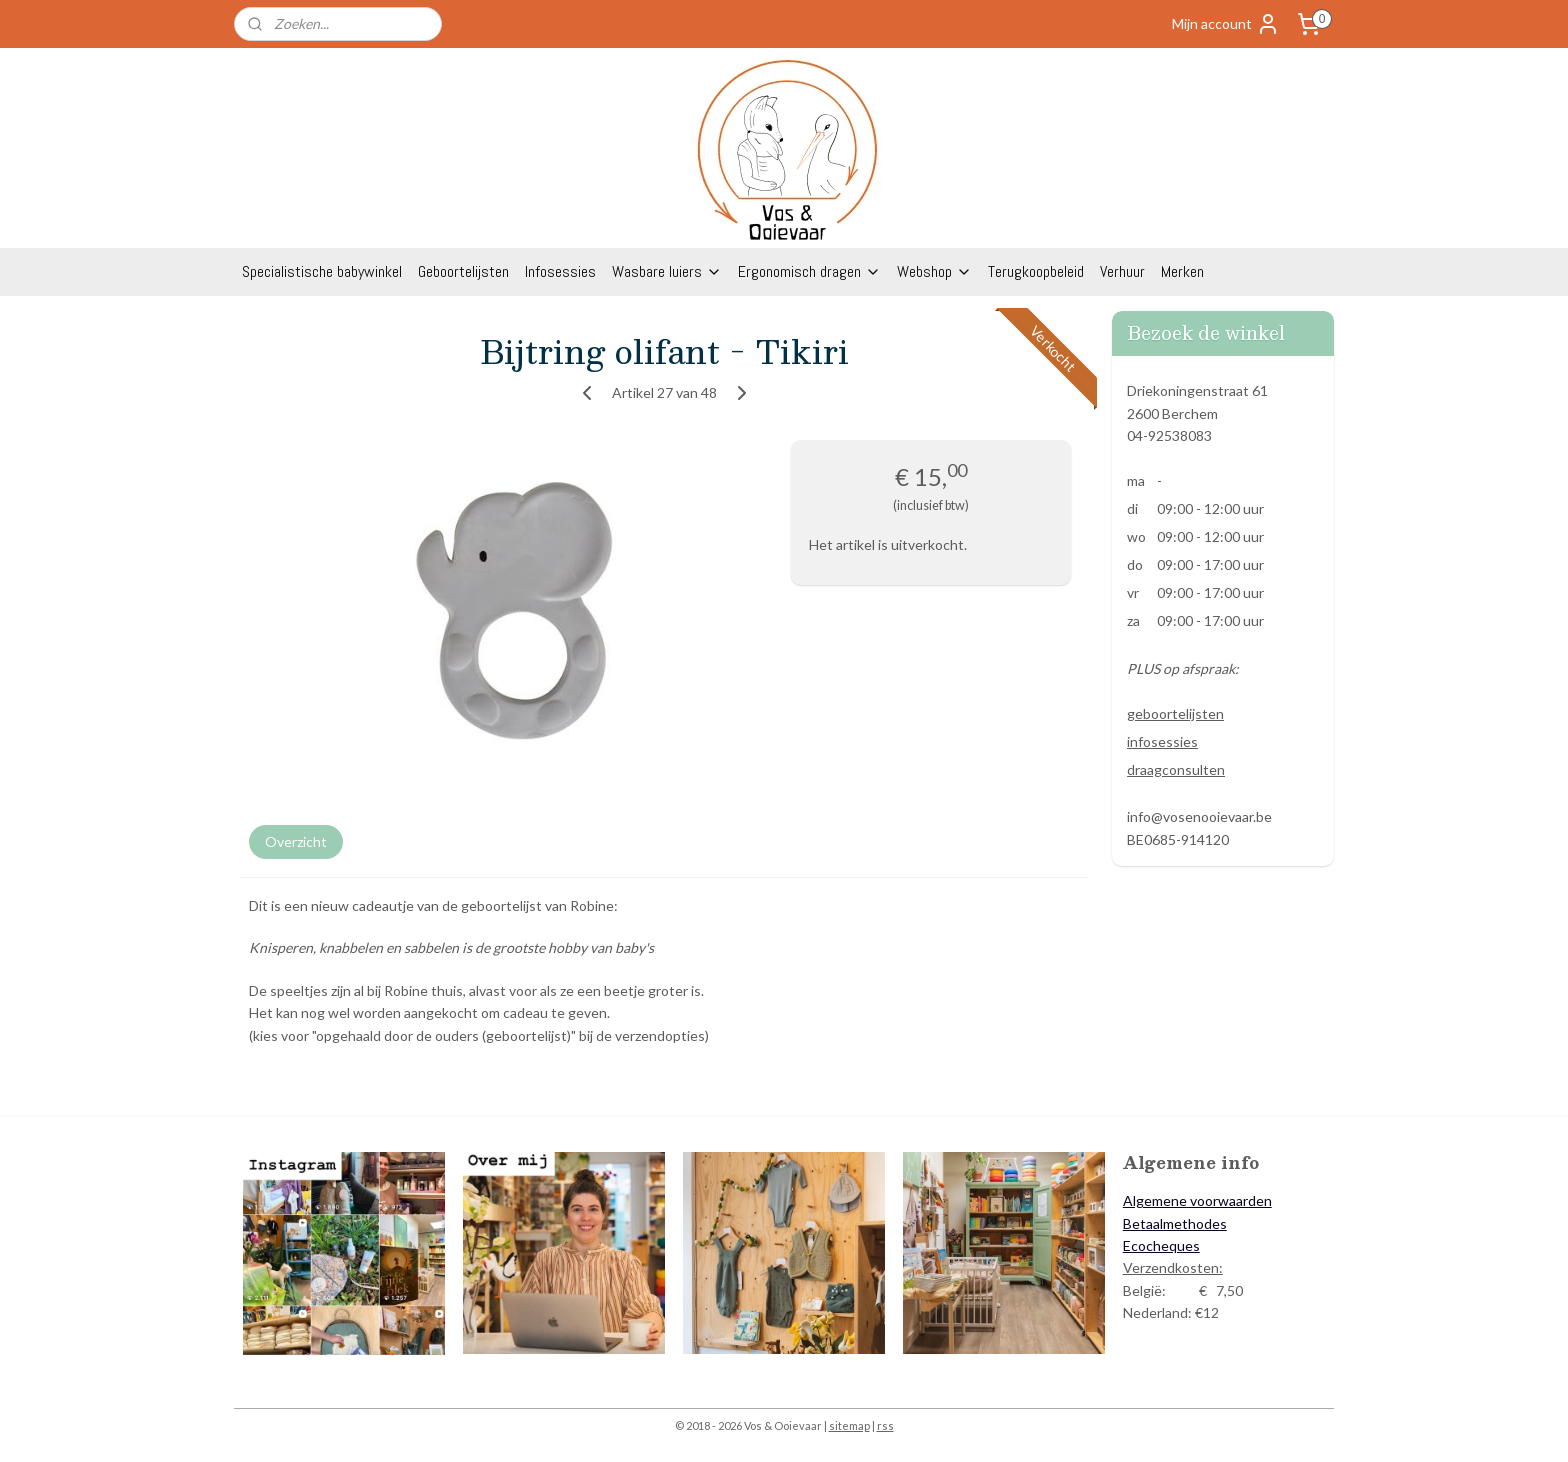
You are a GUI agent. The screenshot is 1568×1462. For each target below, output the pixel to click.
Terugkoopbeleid (1036, 271)
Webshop (934, 271)
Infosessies (560, 271)
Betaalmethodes (1175, 1223)
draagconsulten (1176, 769)
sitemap (849, 1425)
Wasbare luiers (667, 271)
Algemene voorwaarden (1197, 1200)
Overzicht (296, 841)
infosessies (1162, 741)
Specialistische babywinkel (322, 271)
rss (885, 1425)
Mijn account (1226, 24)
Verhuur (1122, 271)
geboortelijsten (1175, 713)
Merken (1182, 271)
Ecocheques (1161, 1245)
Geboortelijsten (463, 271)
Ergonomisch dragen (809, 271)
